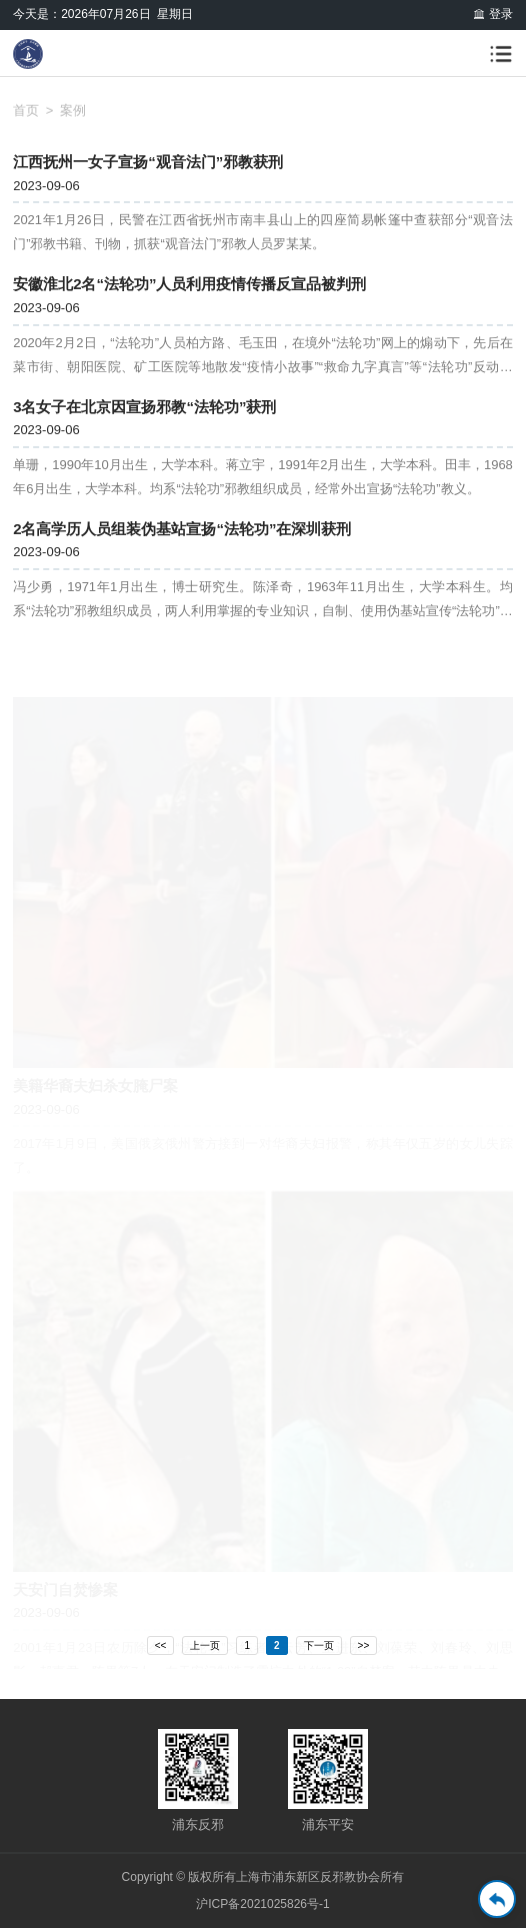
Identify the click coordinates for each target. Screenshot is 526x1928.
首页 (26, 114)
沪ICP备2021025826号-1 (262, 1904)
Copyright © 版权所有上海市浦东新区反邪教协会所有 (263, 1877)
